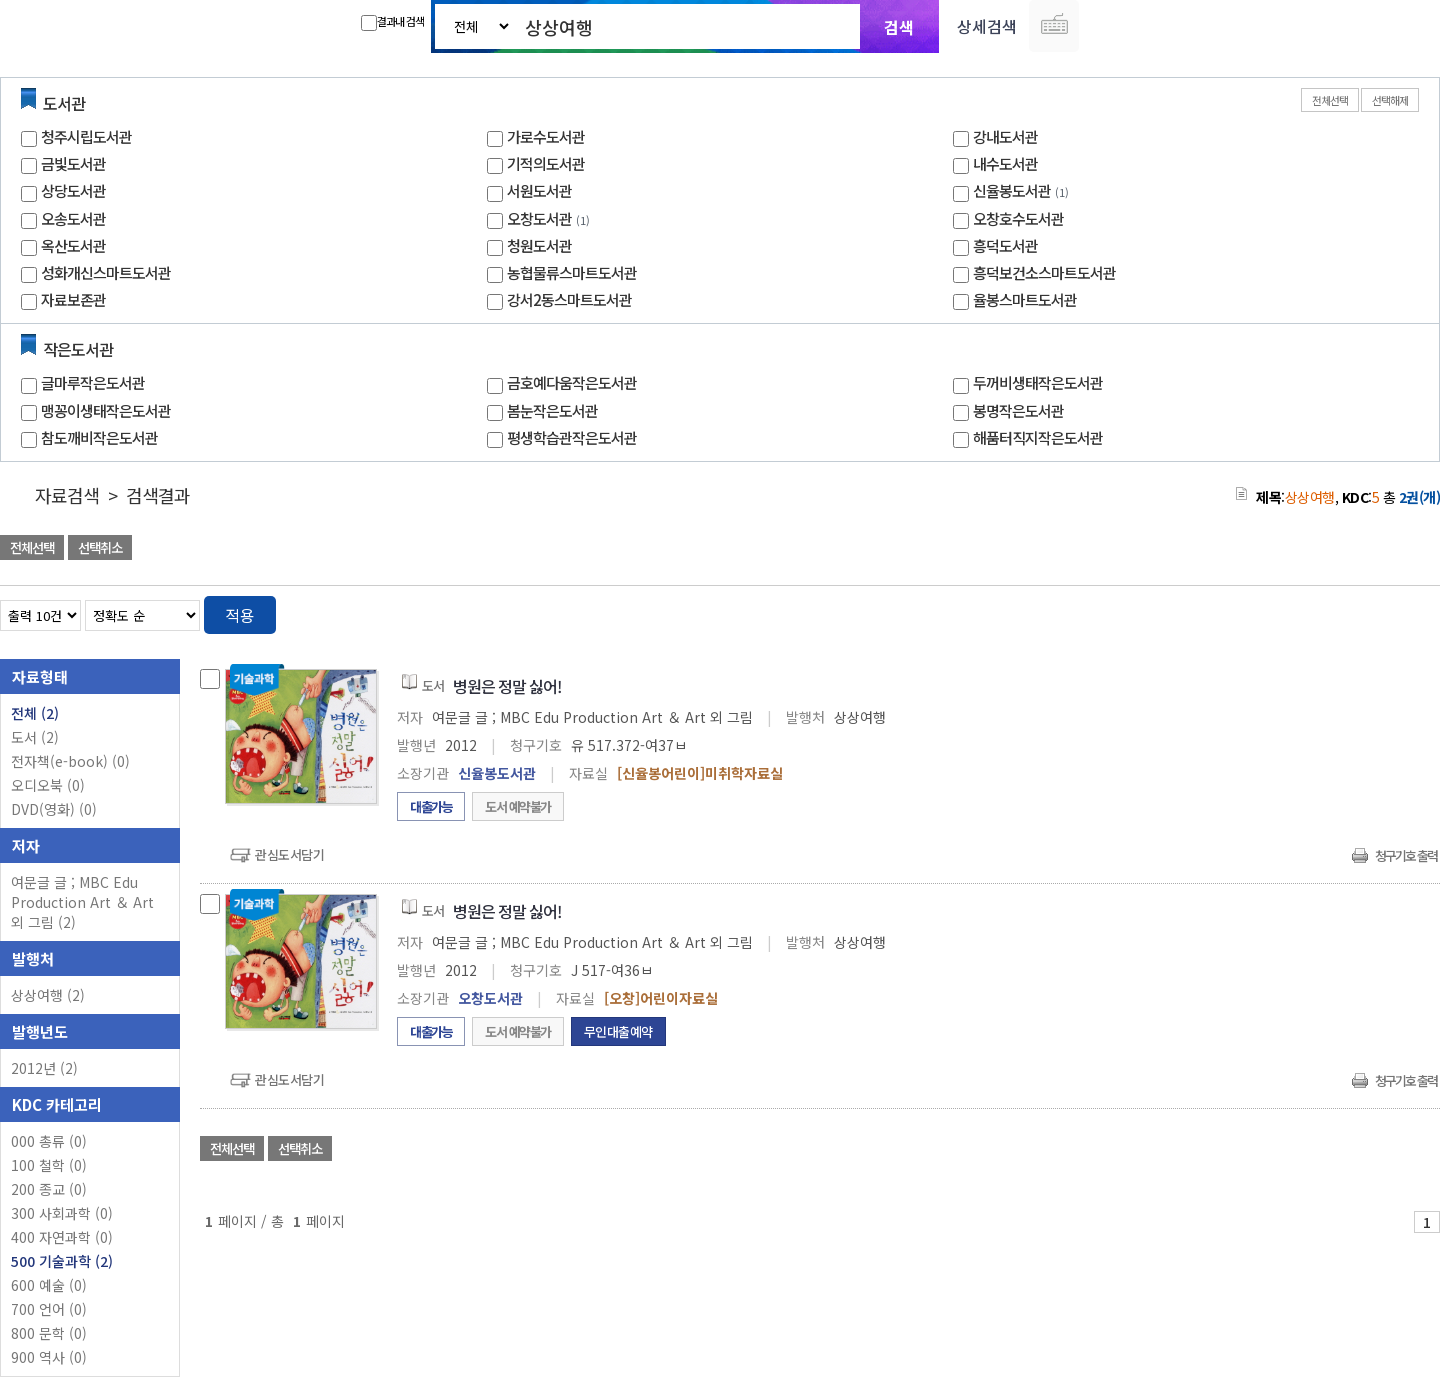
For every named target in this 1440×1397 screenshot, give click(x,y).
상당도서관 (73, 190)
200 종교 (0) (49, 1189)
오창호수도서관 (1018, 218)
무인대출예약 (618, 1031)
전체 (35, 713)
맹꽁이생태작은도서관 (106, 410)
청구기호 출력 (1406, 855)
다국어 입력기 (1054, 26)
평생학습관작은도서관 (572, 437)
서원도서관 (539, 190)
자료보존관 (73, 299)
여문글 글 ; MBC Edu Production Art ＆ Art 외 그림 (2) (82, 902)
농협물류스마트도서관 (572, 272)
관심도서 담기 (1082, 549)
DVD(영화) (54, 809)
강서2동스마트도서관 (569, 299)
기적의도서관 (546, 163)
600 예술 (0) (49, 1285)
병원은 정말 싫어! (507, 686)
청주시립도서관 (86, 136)
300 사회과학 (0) (62, 1213)
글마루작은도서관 (93, 382)
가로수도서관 (546, 136)
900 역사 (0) (49, 1357)
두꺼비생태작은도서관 (1038, 382)
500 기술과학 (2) (62, 1261)
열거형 (1382, 611)
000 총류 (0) (49, 1141)
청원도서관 (539, 245)
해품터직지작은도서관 (1038, 437)
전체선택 (1330, 100)
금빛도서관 (73, 163)
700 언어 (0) (49, 1309)
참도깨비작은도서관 (99, 437)
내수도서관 (1005, 163)
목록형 (1412, 611)
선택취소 (100, 547)
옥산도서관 (73, 245)
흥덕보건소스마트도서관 (1044, 272)
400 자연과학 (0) (62, 1237)
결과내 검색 (392, 22)
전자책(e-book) (70, 761)
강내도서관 (1005, 136)
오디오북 (48, 785)
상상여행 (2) (48, 995)
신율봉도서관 (1012, 190)
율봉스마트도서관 (1025, 299)
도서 (35, 737)
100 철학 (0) (49, 1165)
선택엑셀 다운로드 (1370, 549)
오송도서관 (73, 218)
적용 (240, 615)
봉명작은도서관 (1018, 410)
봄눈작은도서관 (552, 410)
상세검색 (987, 26)
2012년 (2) (44, 1068)
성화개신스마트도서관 (106, 272)
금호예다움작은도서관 (572, 382)
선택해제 (1390, 100)
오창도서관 (539, 218)
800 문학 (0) (49, 1333)
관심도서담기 (289, 854)
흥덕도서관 (1005, 245)
